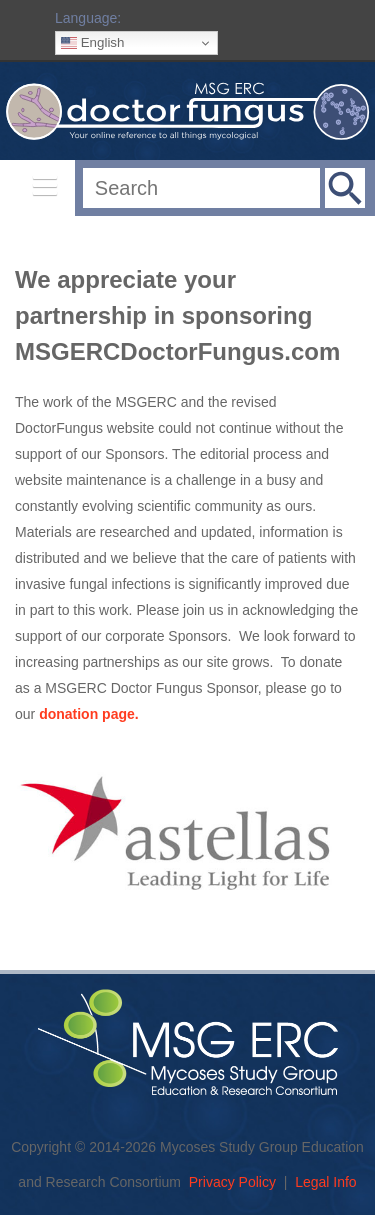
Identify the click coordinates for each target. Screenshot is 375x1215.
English (92, 43)
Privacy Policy (232, 1182)
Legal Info (326, 1182)
